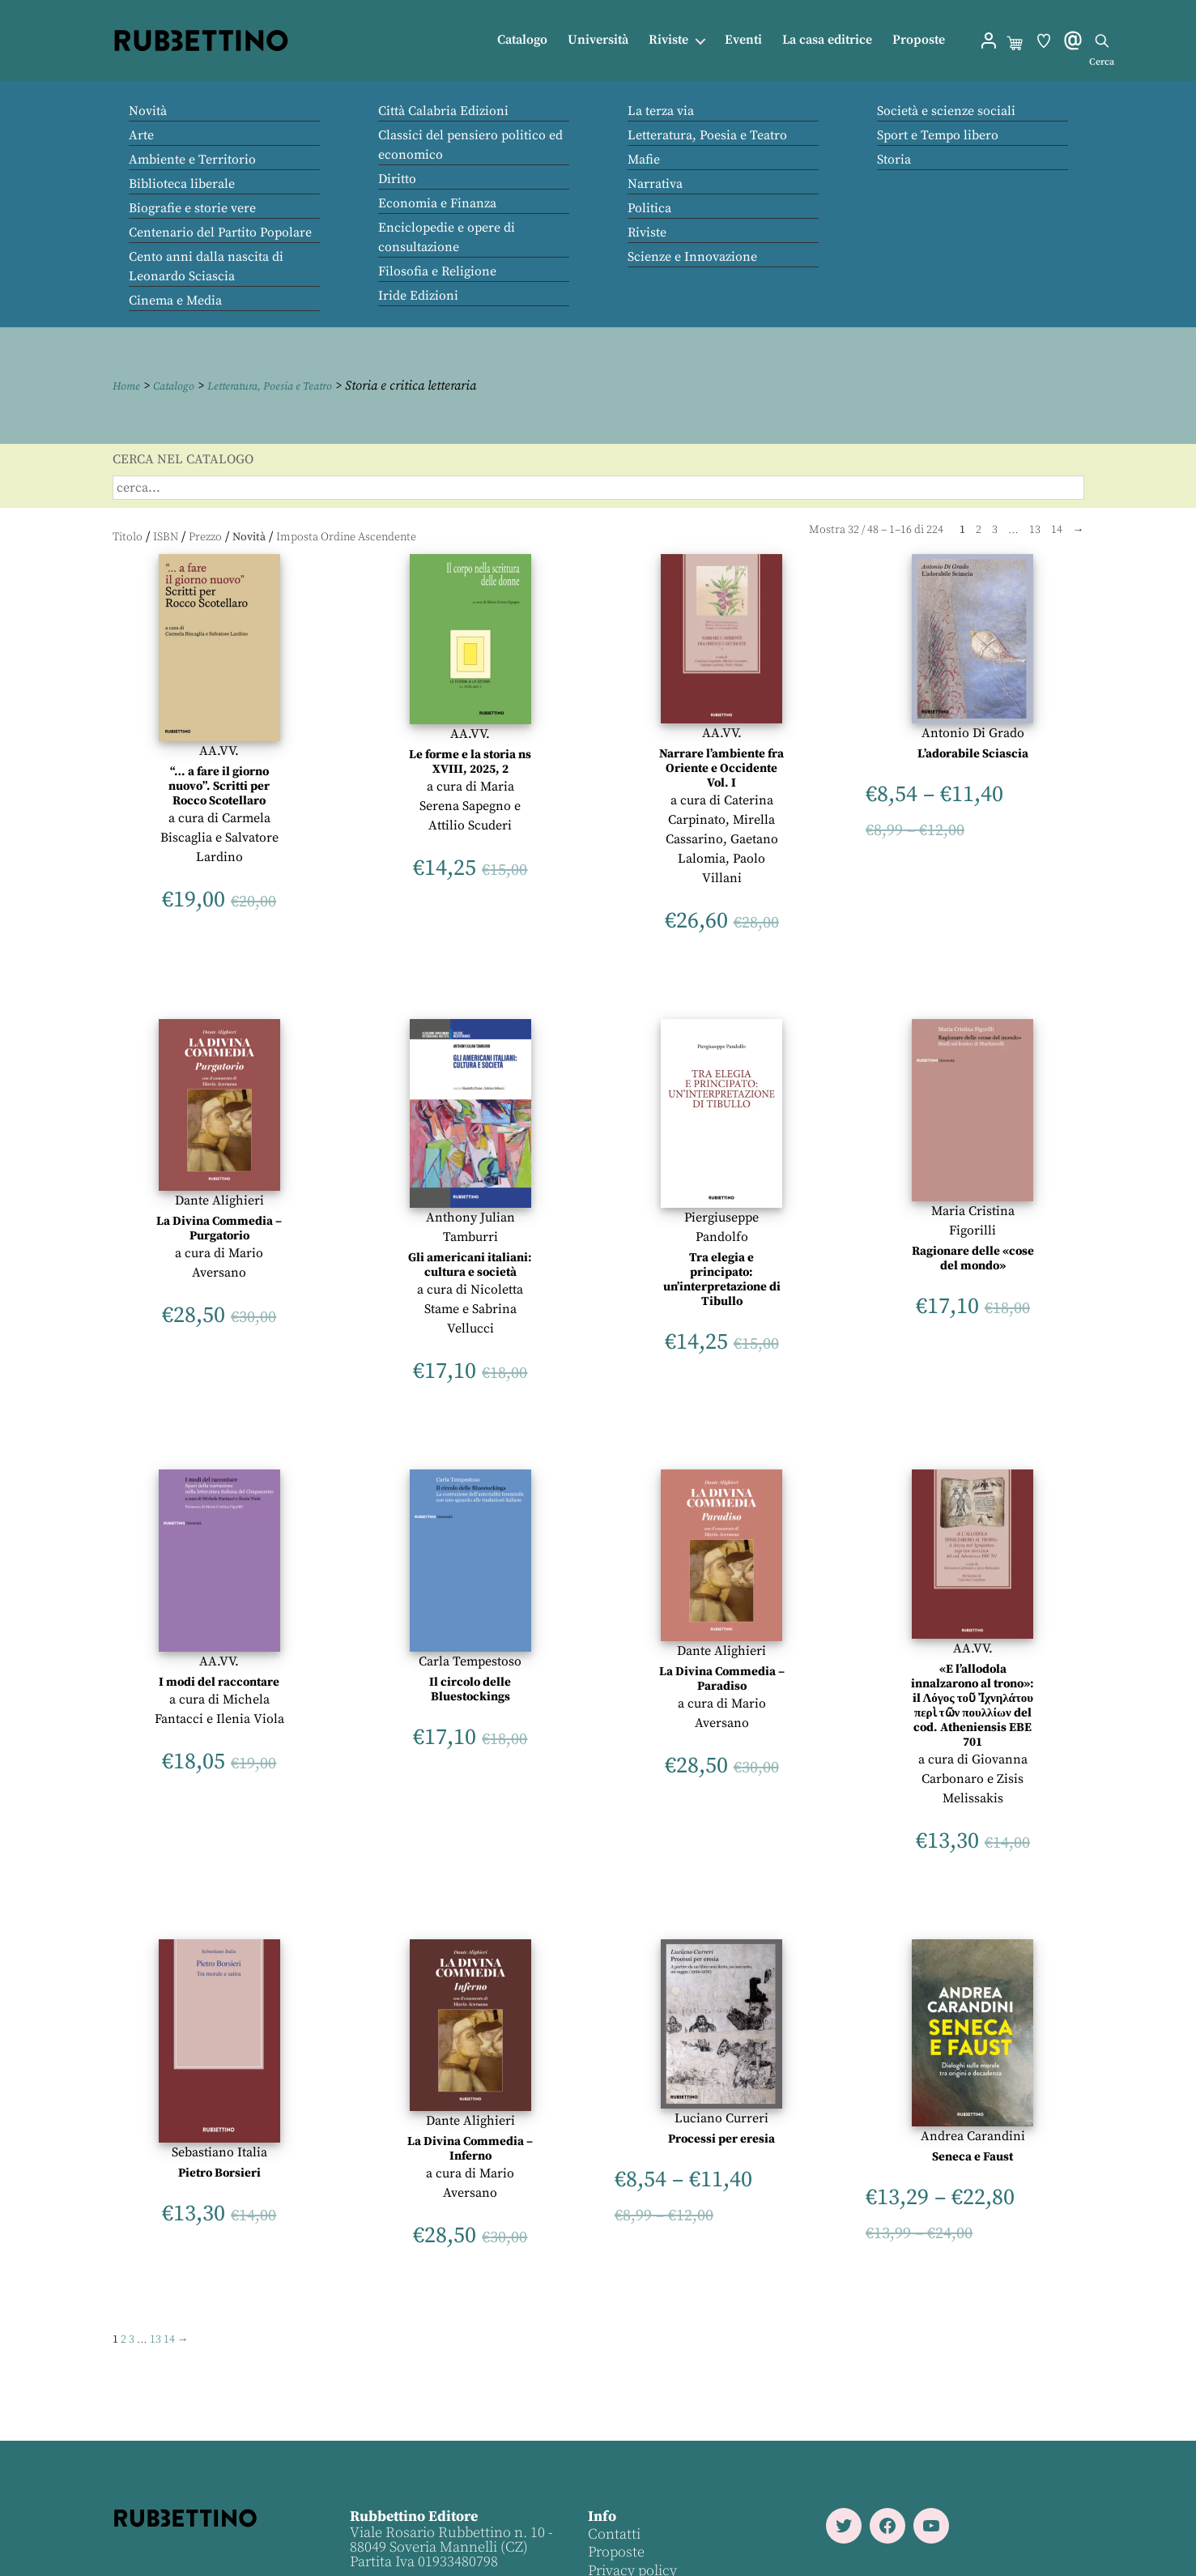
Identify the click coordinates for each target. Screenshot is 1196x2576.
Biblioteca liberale (182, 184)
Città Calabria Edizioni (443, 111)
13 (1035, 529)
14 (1056, 529)
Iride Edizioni (418, 296)
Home (129, 385)
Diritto (397, 179)
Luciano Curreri (721, 2118)
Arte (141, 135)
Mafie (644, 159)
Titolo (128, 537)
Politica (649, 208)
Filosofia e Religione (437, 271)
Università (598, 40)
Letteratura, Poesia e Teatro (707, 135)
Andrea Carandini (973, 2136)
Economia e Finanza (437, 203)
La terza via (661, 111)
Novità (148, 111)
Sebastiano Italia (219, 2152)
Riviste (668, 40)
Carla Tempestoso (470, 1661)
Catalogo (522, 40)
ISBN (165, 537)
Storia (894, 159)
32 (853, 529)
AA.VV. (219, 750)
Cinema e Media (175, 300)
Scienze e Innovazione (692, 257)
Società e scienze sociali (946, 111)
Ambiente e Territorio (192, 159)
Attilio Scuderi (470, 825)
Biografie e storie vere (192, 208)
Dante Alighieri (219, 1200)
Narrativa (655, 184)
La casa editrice (827, 40)
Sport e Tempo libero (937, 135)
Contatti (613, 2533)
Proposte (918, 40)
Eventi (743, 40)
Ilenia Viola (250, 1718)
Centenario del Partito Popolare (220, 232)
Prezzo (205, 537)
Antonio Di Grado (972, 732)
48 (873, 529)
